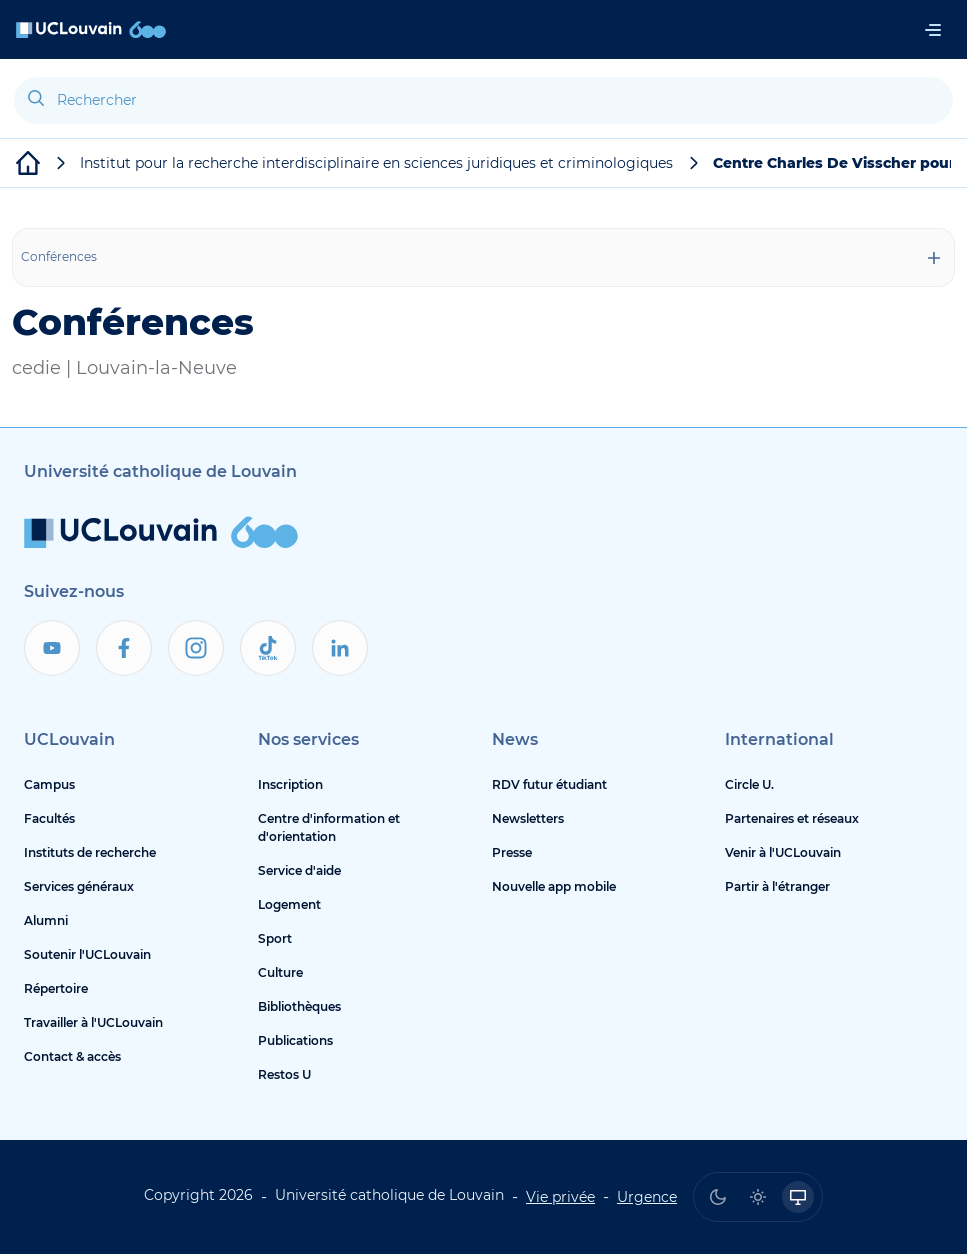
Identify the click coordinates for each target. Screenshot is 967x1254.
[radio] (718, 1197)
